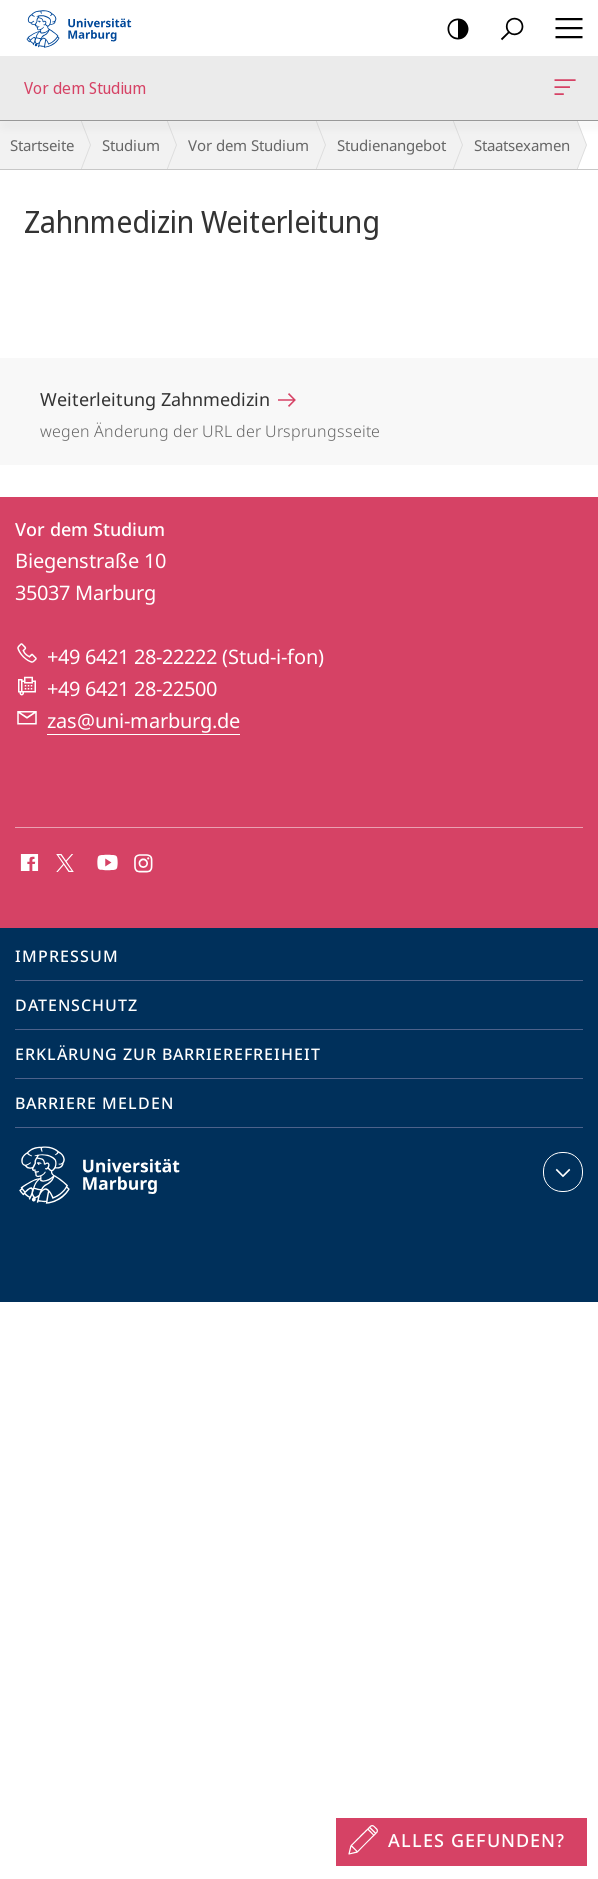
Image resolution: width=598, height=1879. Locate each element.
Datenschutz (76, 1005)
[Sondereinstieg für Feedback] (461, 1842)
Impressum (67, 956)
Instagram (144, 864)
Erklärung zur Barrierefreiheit (168, 1054)
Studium (131, 145)
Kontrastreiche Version (451, 29)
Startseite (42, 145)
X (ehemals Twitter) (61, 861)
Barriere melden (94, 1103)
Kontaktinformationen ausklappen (560, 1172)
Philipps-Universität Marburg (117, 1191)
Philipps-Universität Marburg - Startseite (85, 28)
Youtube (105, 864)
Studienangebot (391, 145)
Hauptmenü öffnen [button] (563, 28)
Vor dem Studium (563, 91)
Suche (505, 29)
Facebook (27, 864)
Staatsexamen (522, 145)
